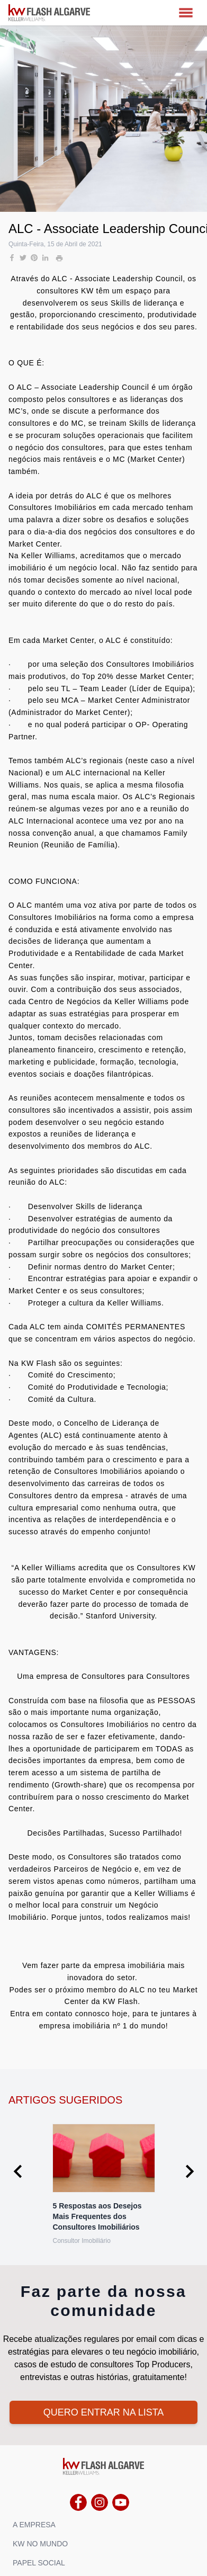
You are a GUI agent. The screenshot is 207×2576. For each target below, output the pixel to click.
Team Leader (103, 688)
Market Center (156, 459)
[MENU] (185, 12)
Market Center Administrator (139, 700)
